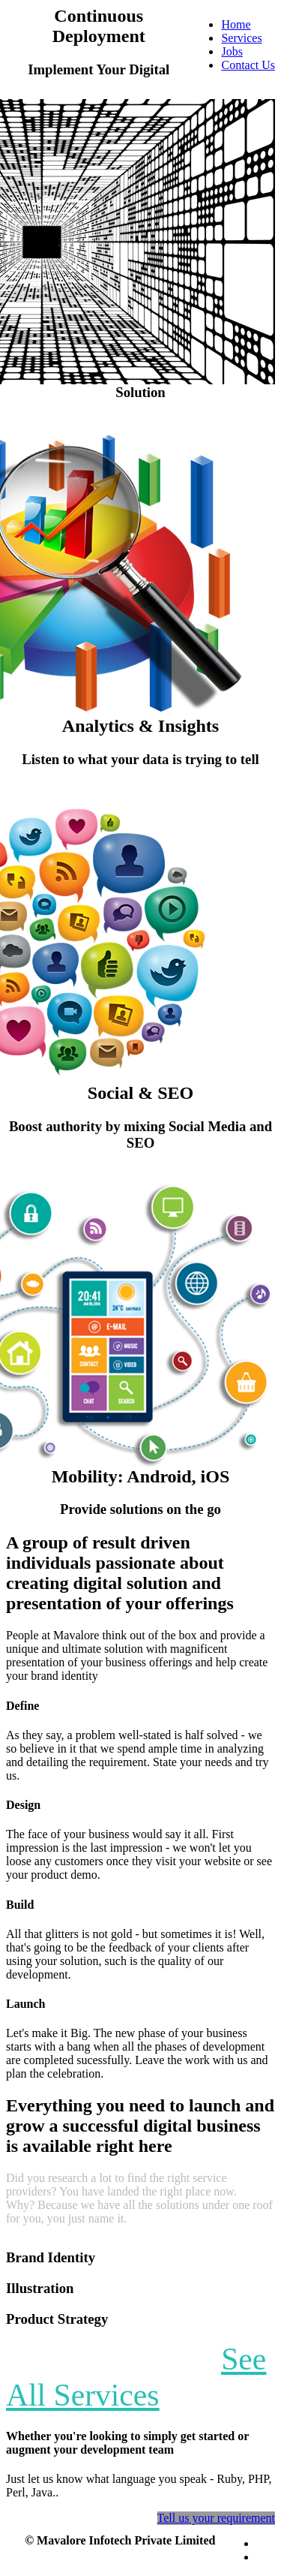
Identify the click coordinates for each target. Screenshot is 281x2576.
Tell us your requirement (216, 2517)
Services (241, 38)
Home (235, 24)
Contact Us (248, 65)
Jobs (231, 51)
